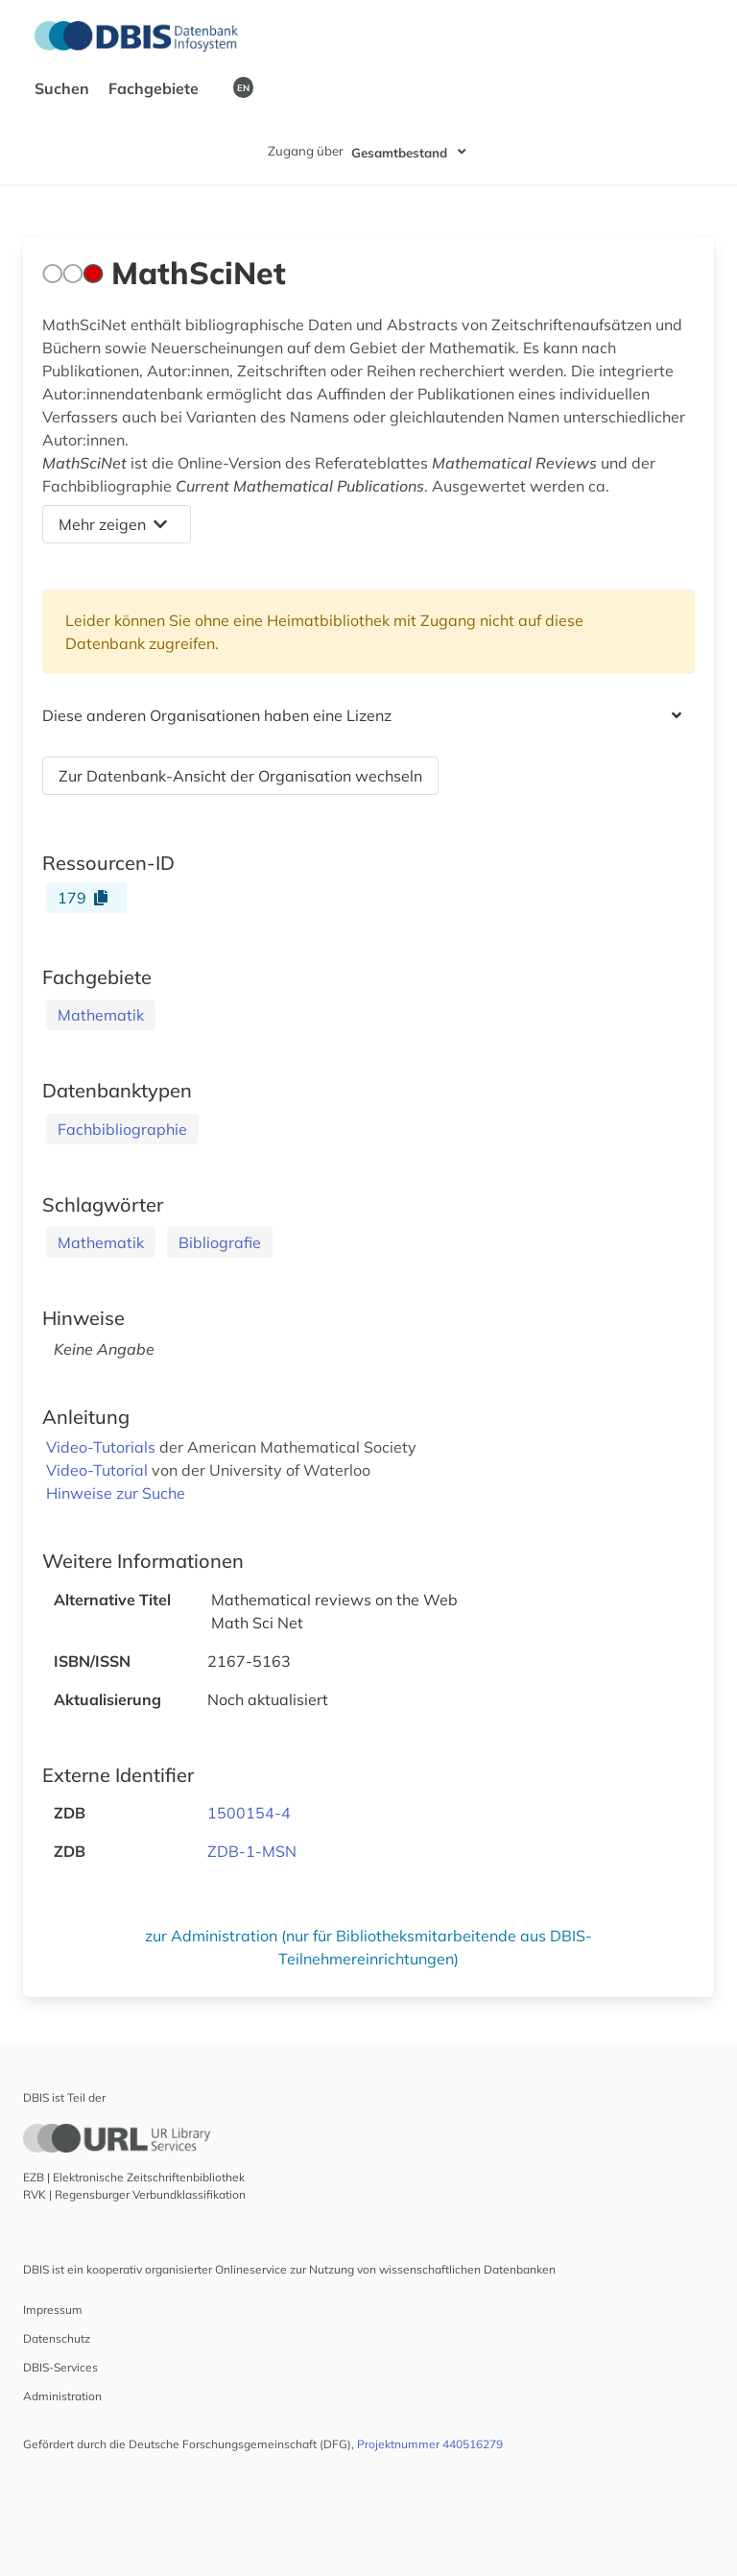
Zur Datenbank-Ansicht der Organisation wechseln (240, 775)
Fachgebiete (155, 88)
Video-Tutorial (99, 1470)
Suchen (64, 88)
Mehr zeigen (113, 524)
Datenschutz (56, 2338)
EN (243, 87)
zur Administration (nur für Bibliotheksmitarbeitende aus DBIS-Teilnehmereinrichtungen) (368, 1947)
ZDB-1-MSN (252, 1851)
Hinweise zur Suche (115, 1493)
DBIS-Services (60, 2367)
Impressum (53, 2309)
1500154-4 (249, 1812)
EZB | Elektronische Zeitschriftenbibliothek (134, 2177)
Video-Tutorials (102, 1447)
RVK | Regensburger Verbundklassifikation (134, 2194)
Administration (62, 2396)
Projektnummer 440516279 (430, 2444)
